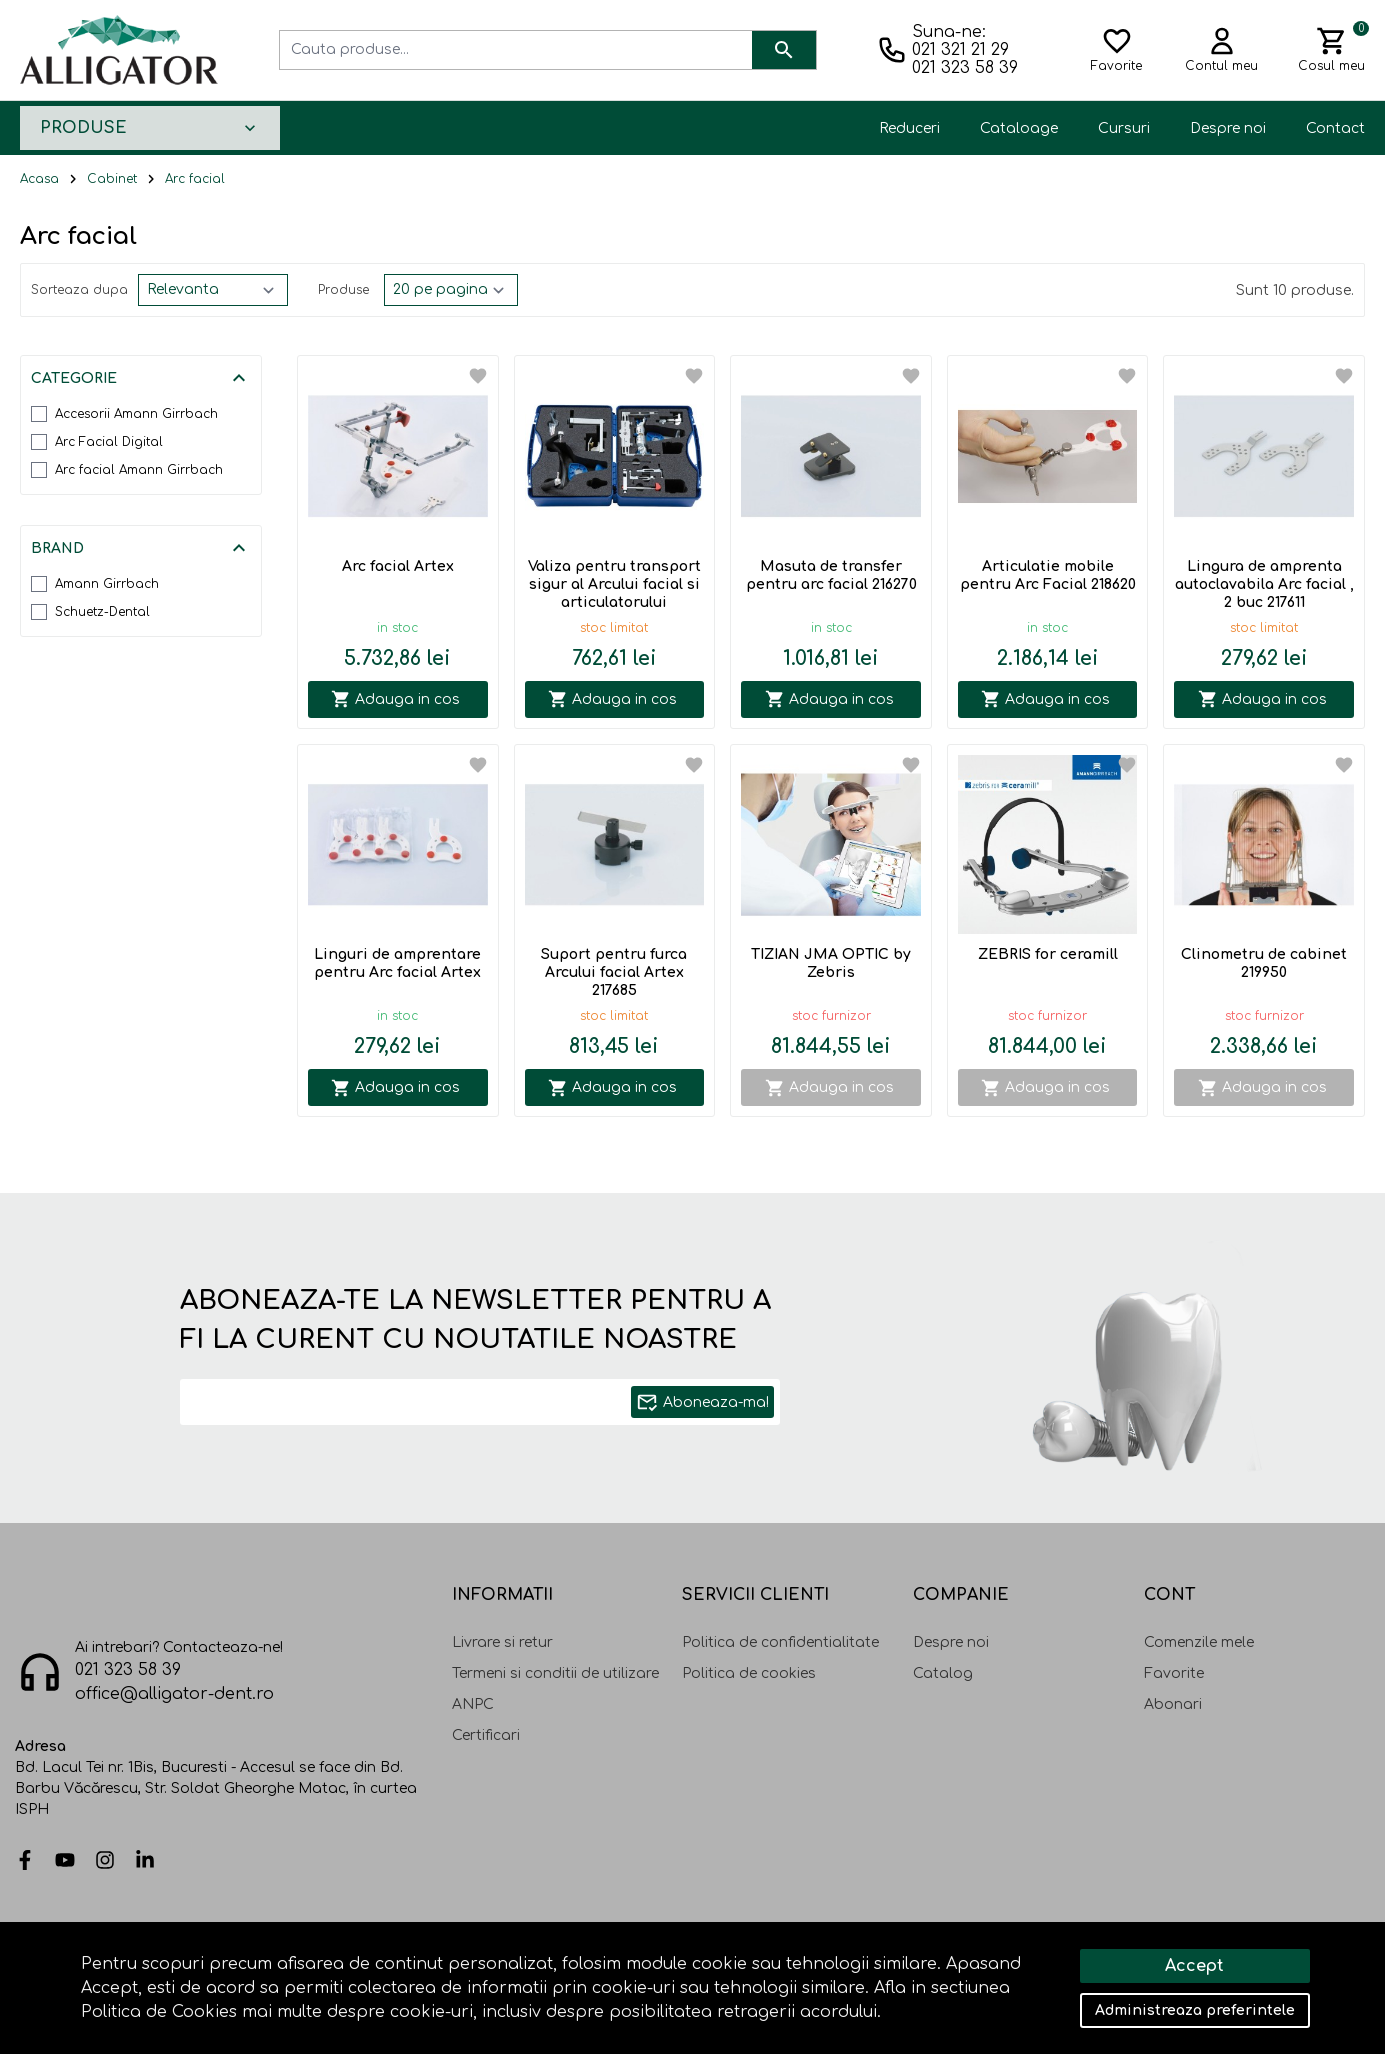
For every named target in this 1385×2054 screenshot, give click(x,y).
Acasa (39, 179)
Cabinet (112, 179)
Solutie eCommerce (1196, 1971)
